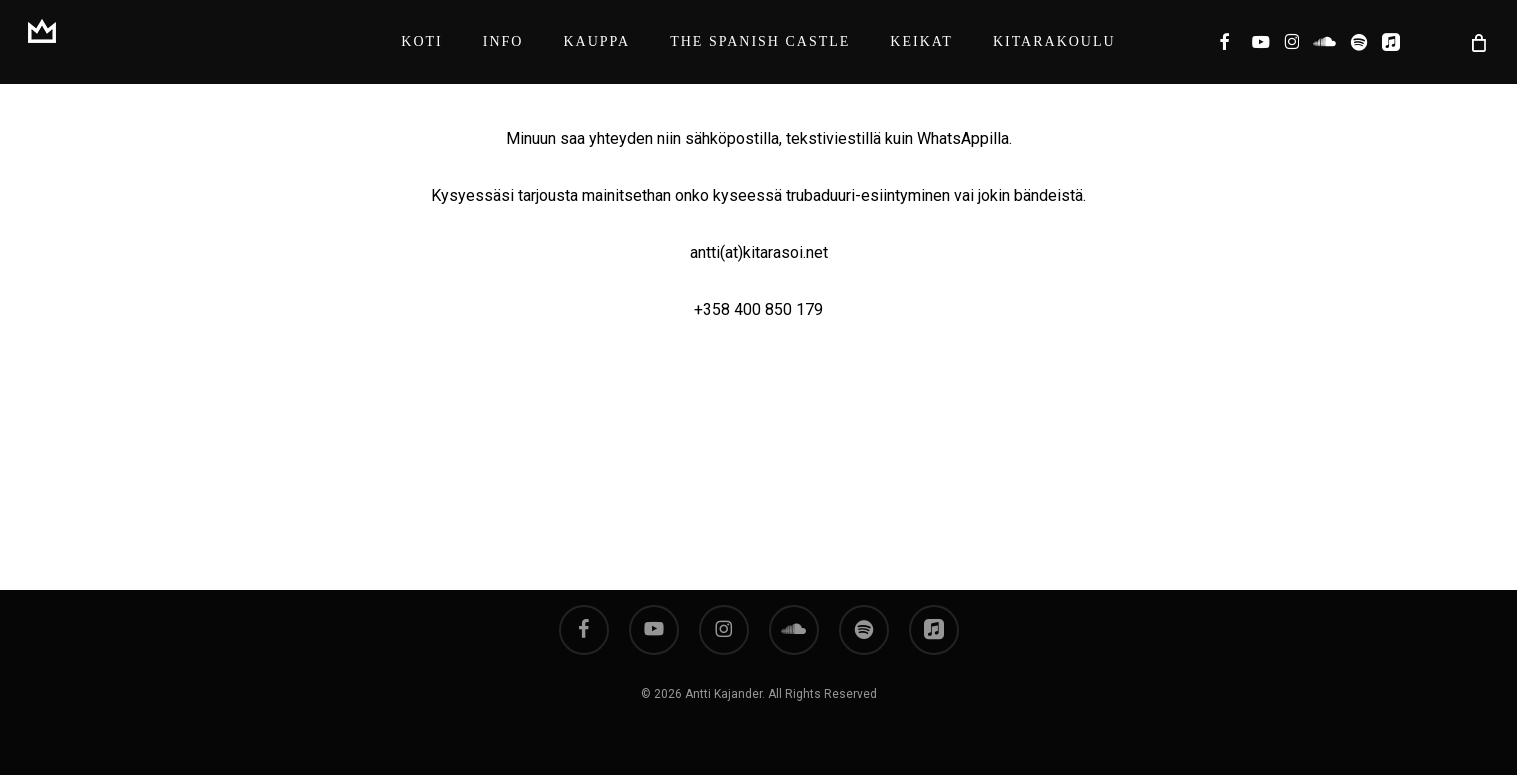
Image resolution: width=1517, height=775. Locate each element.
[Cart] (1477, 42)
